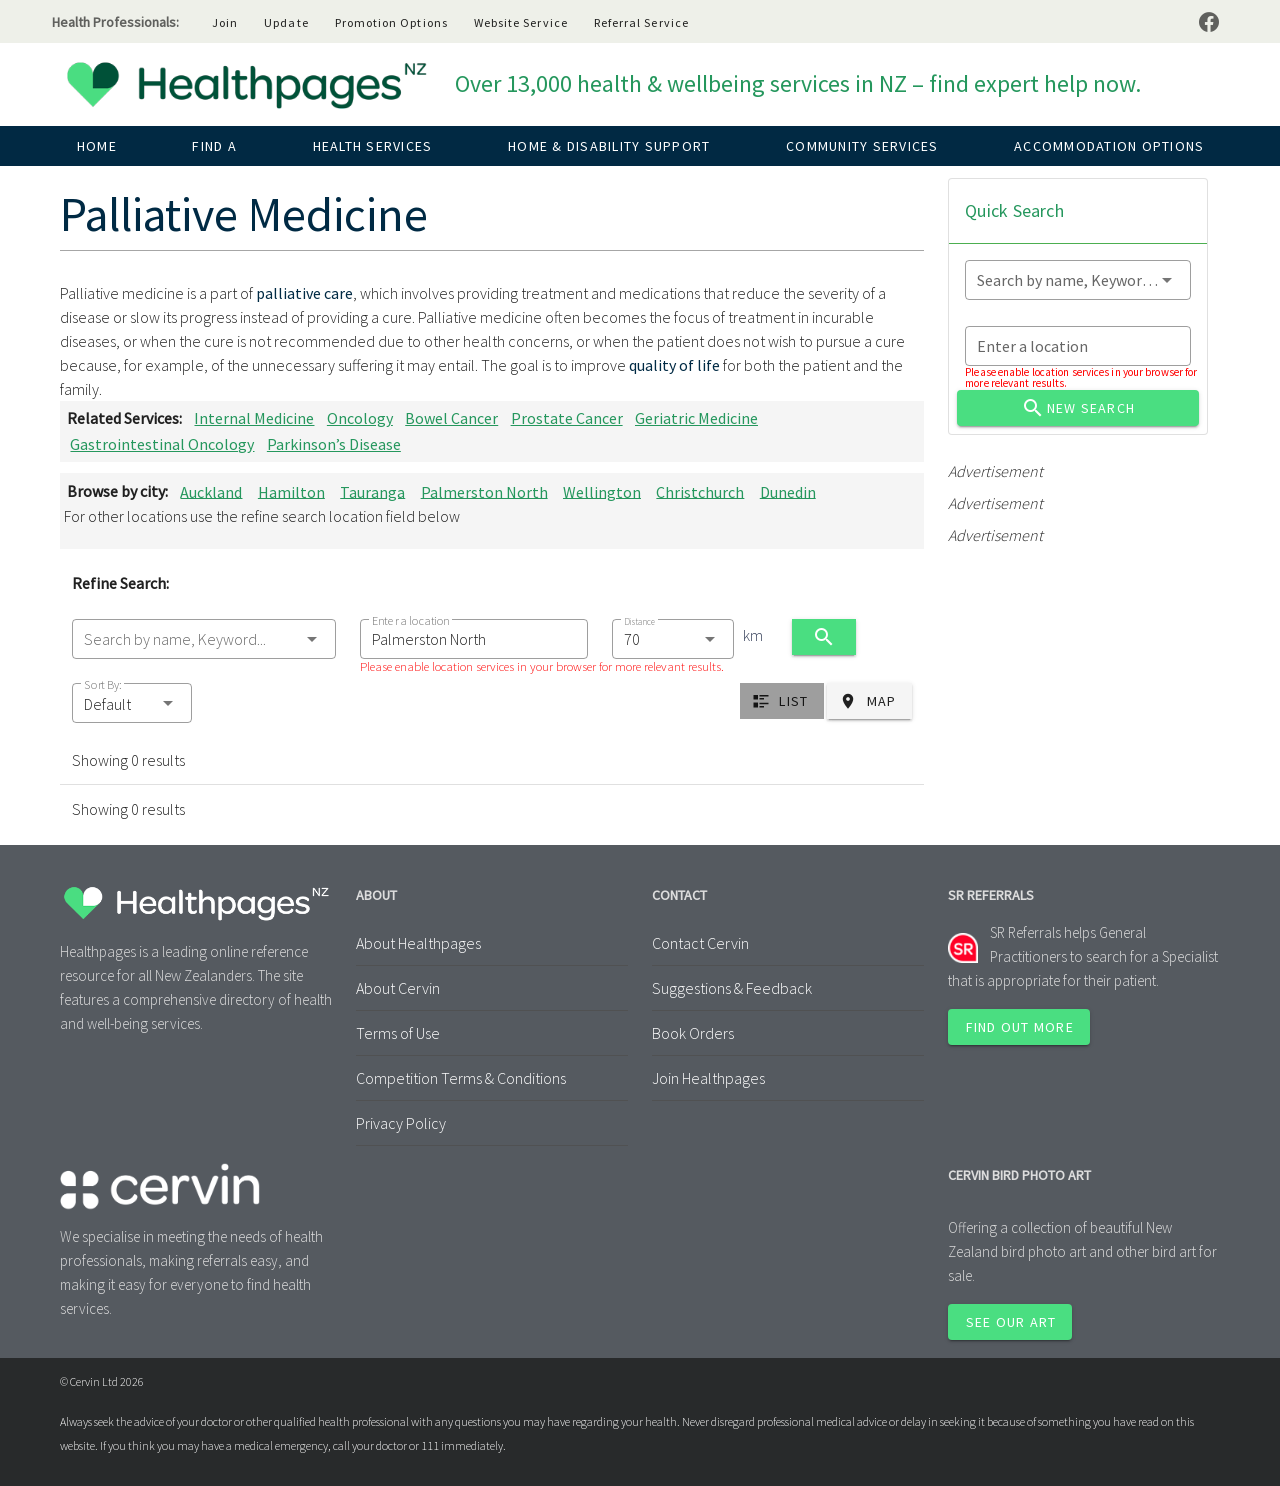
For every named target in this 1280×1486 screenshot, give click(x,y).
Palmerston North (484, 491)
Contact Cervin (700, 943)
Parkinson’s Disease (334, 444)
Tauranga (372, 491)
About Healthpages (418, 943)
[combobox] (204, 639)
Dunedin (788, 491)
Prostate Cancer (567, 418)
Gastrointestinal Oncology (162, 444)
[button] (132, 703)
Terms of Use (398, 1033)
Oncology (360, 418)
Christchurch (700, 491)
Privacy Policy (401, 1123)
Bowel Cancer (451, 418)
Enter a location (410, 620)
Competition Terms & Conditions (461, 1078)
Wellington (602, 491)
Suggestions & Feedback (732, 988)
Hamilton (291, 491)
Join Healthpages (708, 1078)
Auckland (211, 491)
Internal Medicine (254, 418)
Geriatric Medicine (696, 418)
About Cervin (398, 988)
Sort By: (103, 684)
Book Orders (693, 1033)
